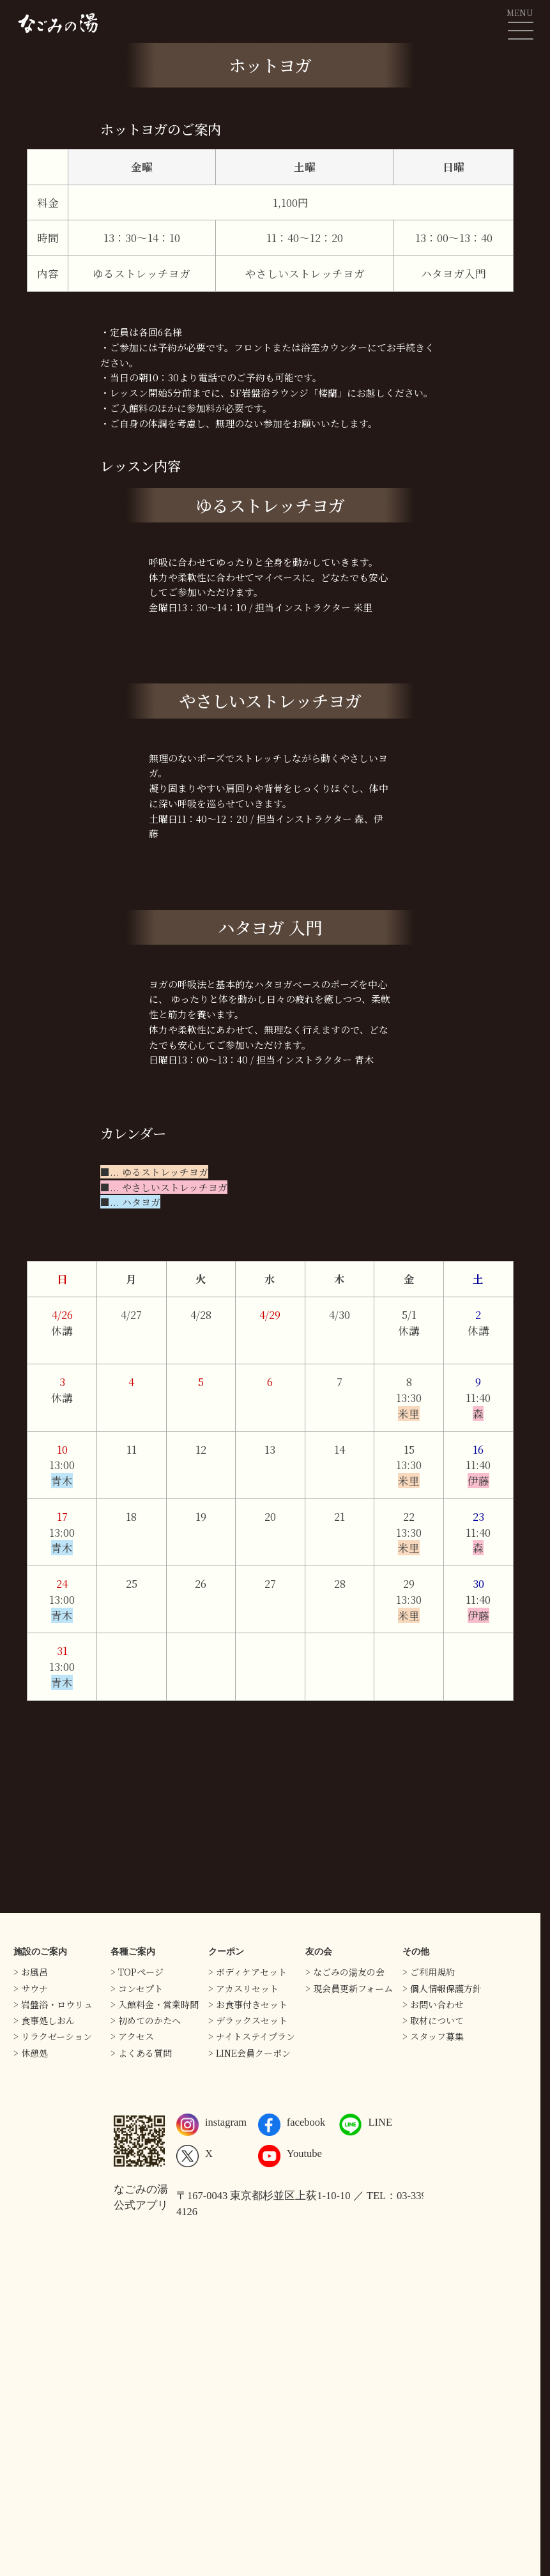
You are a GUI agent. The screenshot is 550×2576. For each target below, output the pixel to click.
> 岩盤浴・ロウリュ (53, 2004)
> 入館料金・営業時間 (155, 2004)
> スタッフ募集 (433, 2036)
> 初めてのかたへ (146, 2020)
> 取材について (433, 2020)
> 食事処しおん (44, 2020)
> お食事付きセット (247, 2004)
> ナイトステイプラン (251, 2036)
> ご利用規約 (428, 1971)
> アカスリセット (243, 1988)
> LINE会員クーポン (249, 2052)
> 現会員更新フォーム (349, 1988)
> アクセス (132, 2036)
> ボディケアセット (247, 1971)
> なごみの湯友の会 (345, 1971)
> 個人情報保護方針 (442, 1988)
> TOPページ (137, 1971)
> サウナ (30, 1988)
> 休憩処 (30, 2052)
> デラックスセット (247, 2020)
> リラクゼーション (52, 2036)
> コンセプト (137, 1988)
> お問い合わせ (433, 2004)
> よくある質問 (141, 2052)
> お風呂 (30, 1971)
